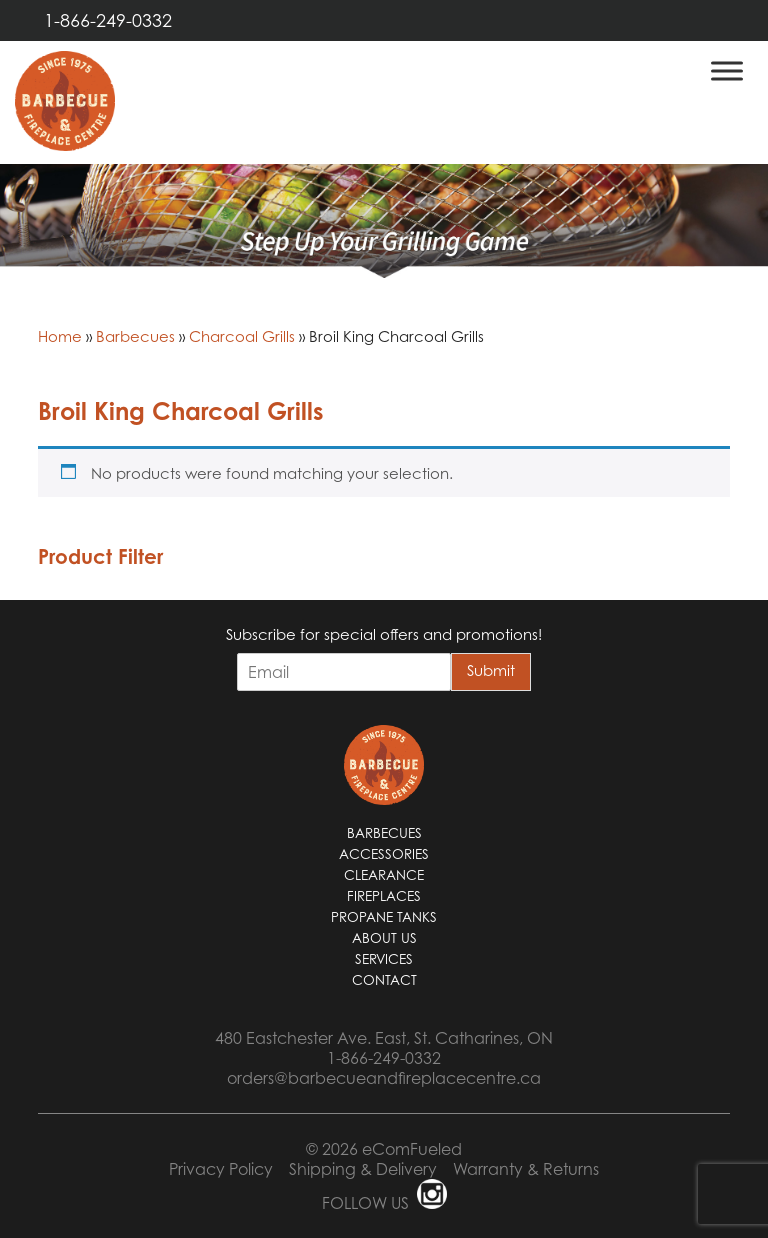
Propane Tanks (384, 917)
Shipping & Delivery (363, 1169)
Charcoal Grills (242, 336)
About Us (384, 938)
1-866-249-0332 (108, 20)
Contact (384, 980)
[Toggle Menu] (727, 70)
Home (60, 336)
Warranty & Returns (526, 1169)
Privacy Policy (221, 1169)
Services (384, 959)
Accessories (384, 854)
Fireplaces (384, 896)
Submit (491, 670)
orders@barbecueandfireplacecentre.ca (384, 1078)
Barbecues (135, 336)
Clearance (384, 875)
